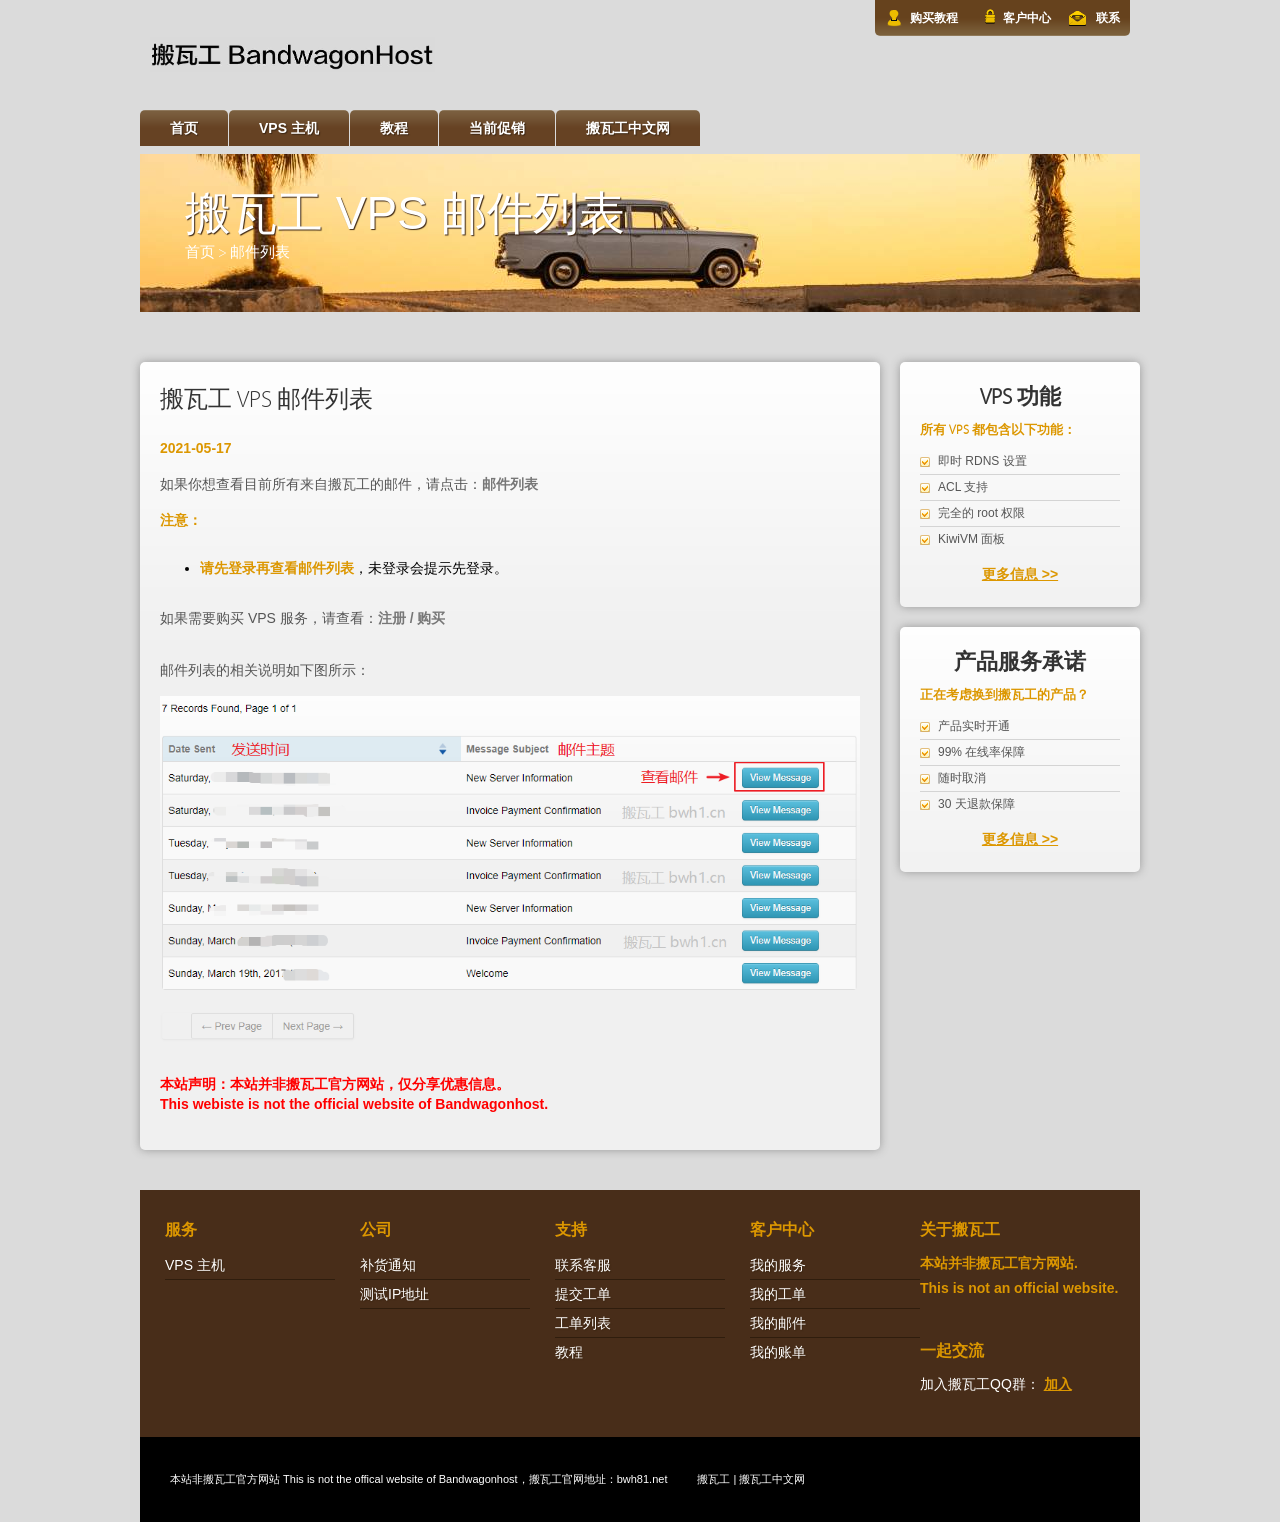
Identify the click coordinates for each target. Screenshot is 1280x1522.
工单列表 (583, 1323)
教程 (394, 128)
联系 (1108, 18)
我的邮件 (778, 1323)
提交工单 (583, 1294)
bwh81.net (642, 1479)
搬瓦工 (219, 1479)
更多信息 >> (1020, 574)
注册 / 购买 (412, 618)
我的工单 (778, 1294)
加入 (1058, 1384)
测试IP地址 (394, 1294)
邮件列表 (260, 252)
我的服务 (778, 1265)
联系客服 (583, 1265)
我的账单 (778, 1352)
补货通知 (388, 1265)
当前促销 (497, 128)
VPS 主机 (289, 128)
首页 (184, 128)
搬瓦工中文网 (628, 128)
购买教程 (934, 18)
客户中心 (1027, 18)
